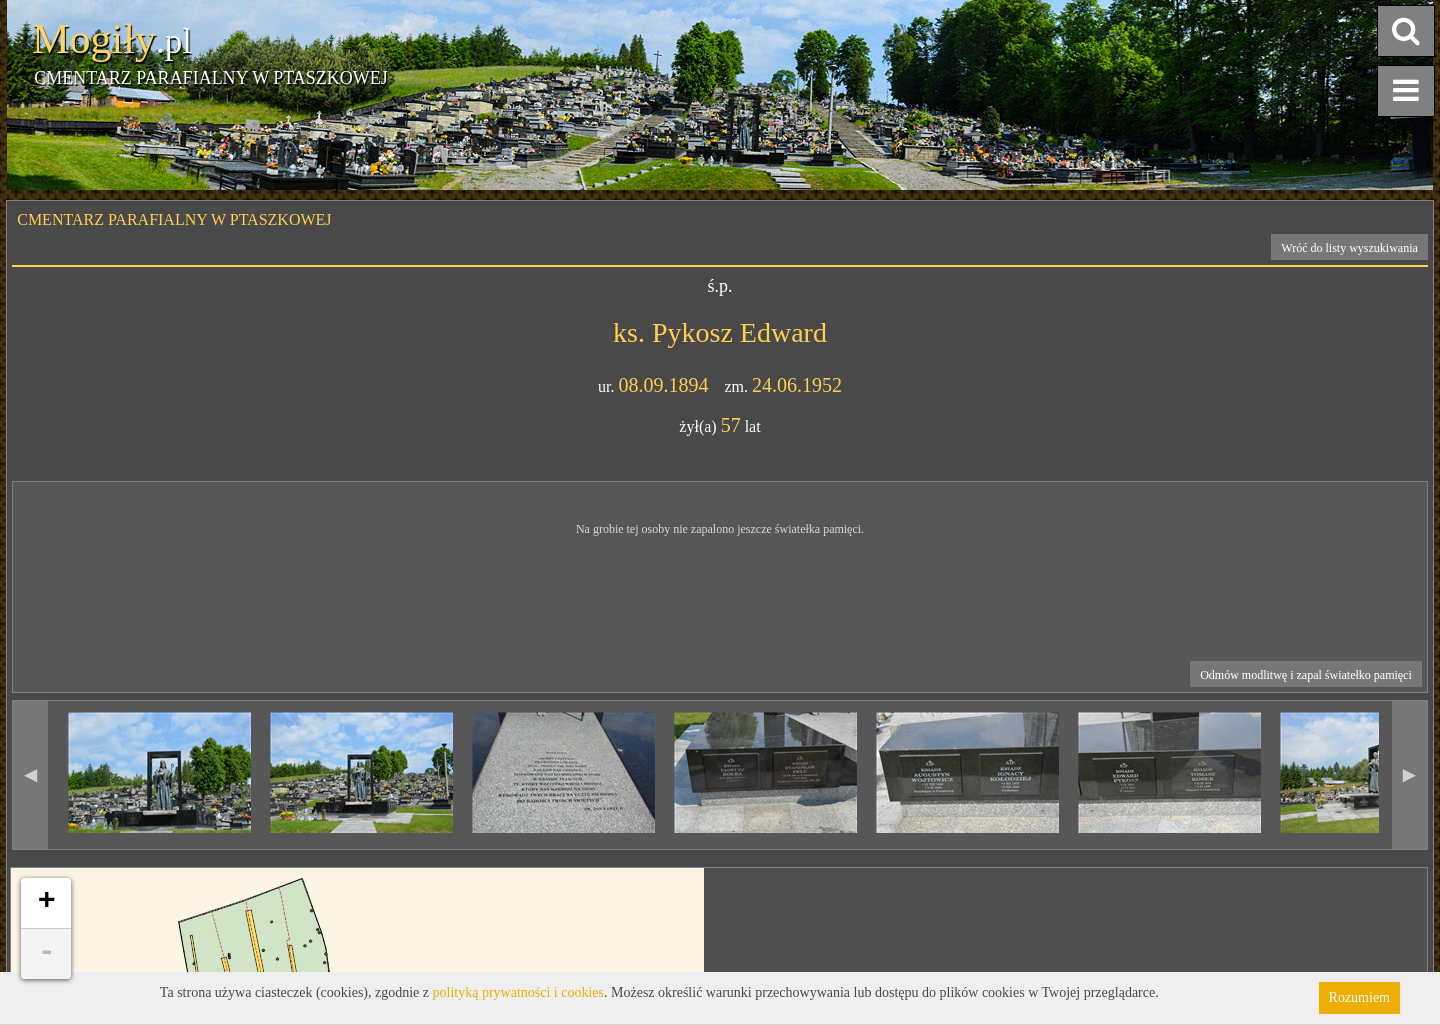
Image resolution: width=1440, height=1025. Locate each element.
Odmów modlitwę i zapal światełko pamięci (1306, 675)
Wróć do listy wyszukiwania (1349, 248)
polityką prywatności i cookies (518, 992)
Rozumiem (1359, 997)
